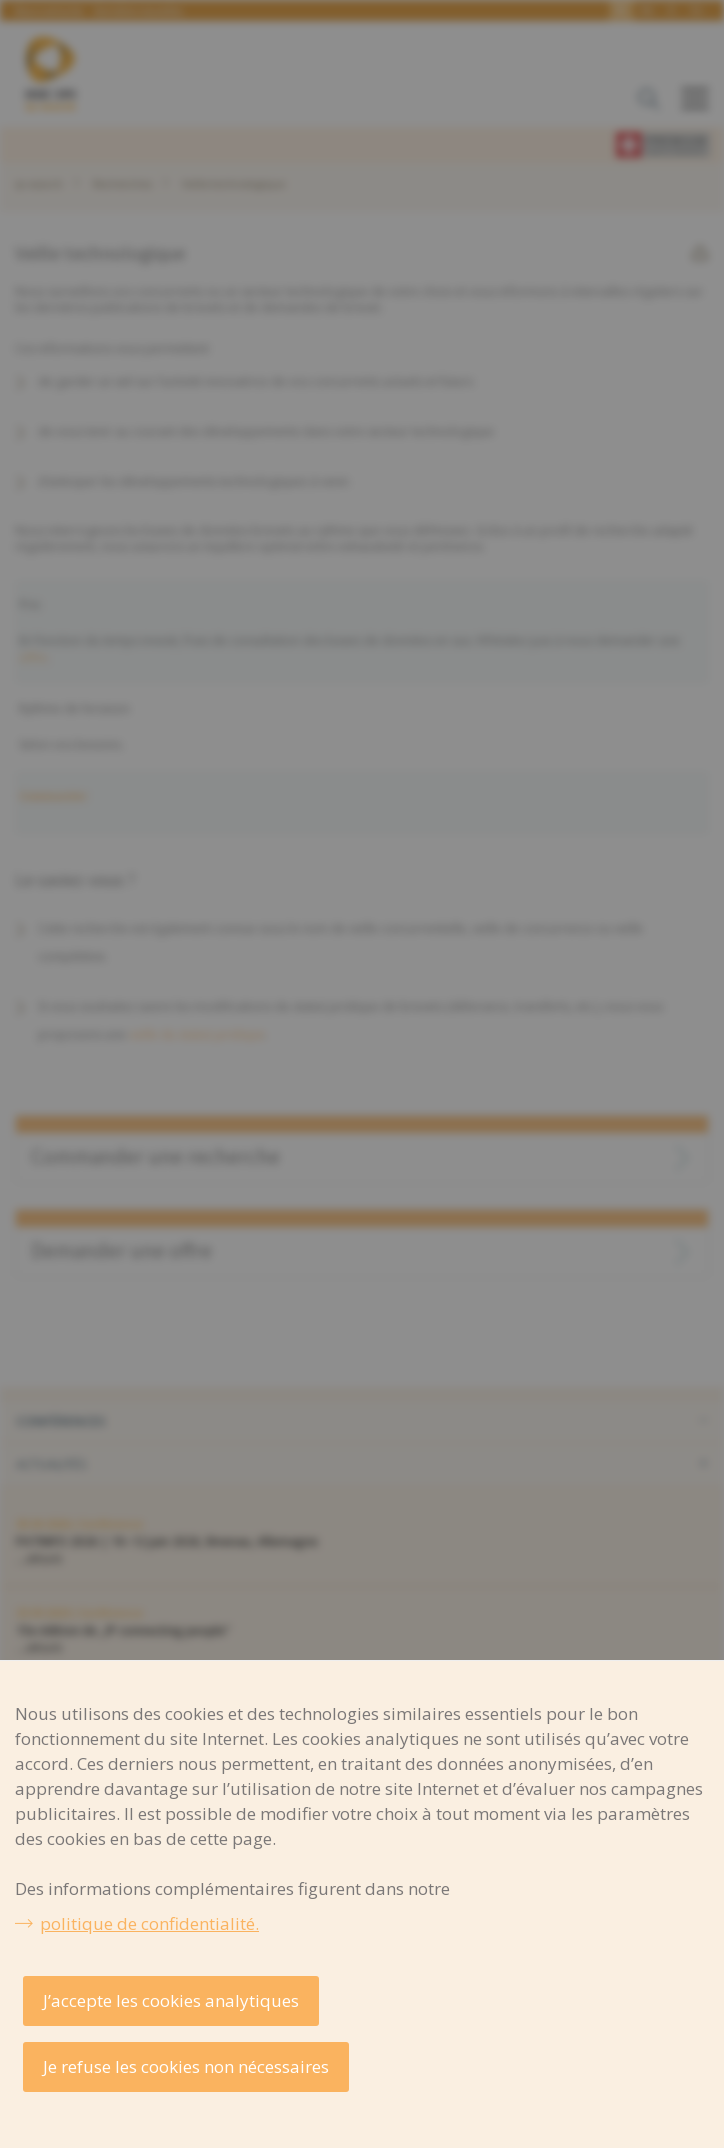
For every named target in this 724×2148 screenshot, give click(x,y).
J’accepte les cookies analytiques (171, 2000)
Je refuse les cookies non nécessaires (186, 2066)
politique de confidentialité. (149, 1923)
